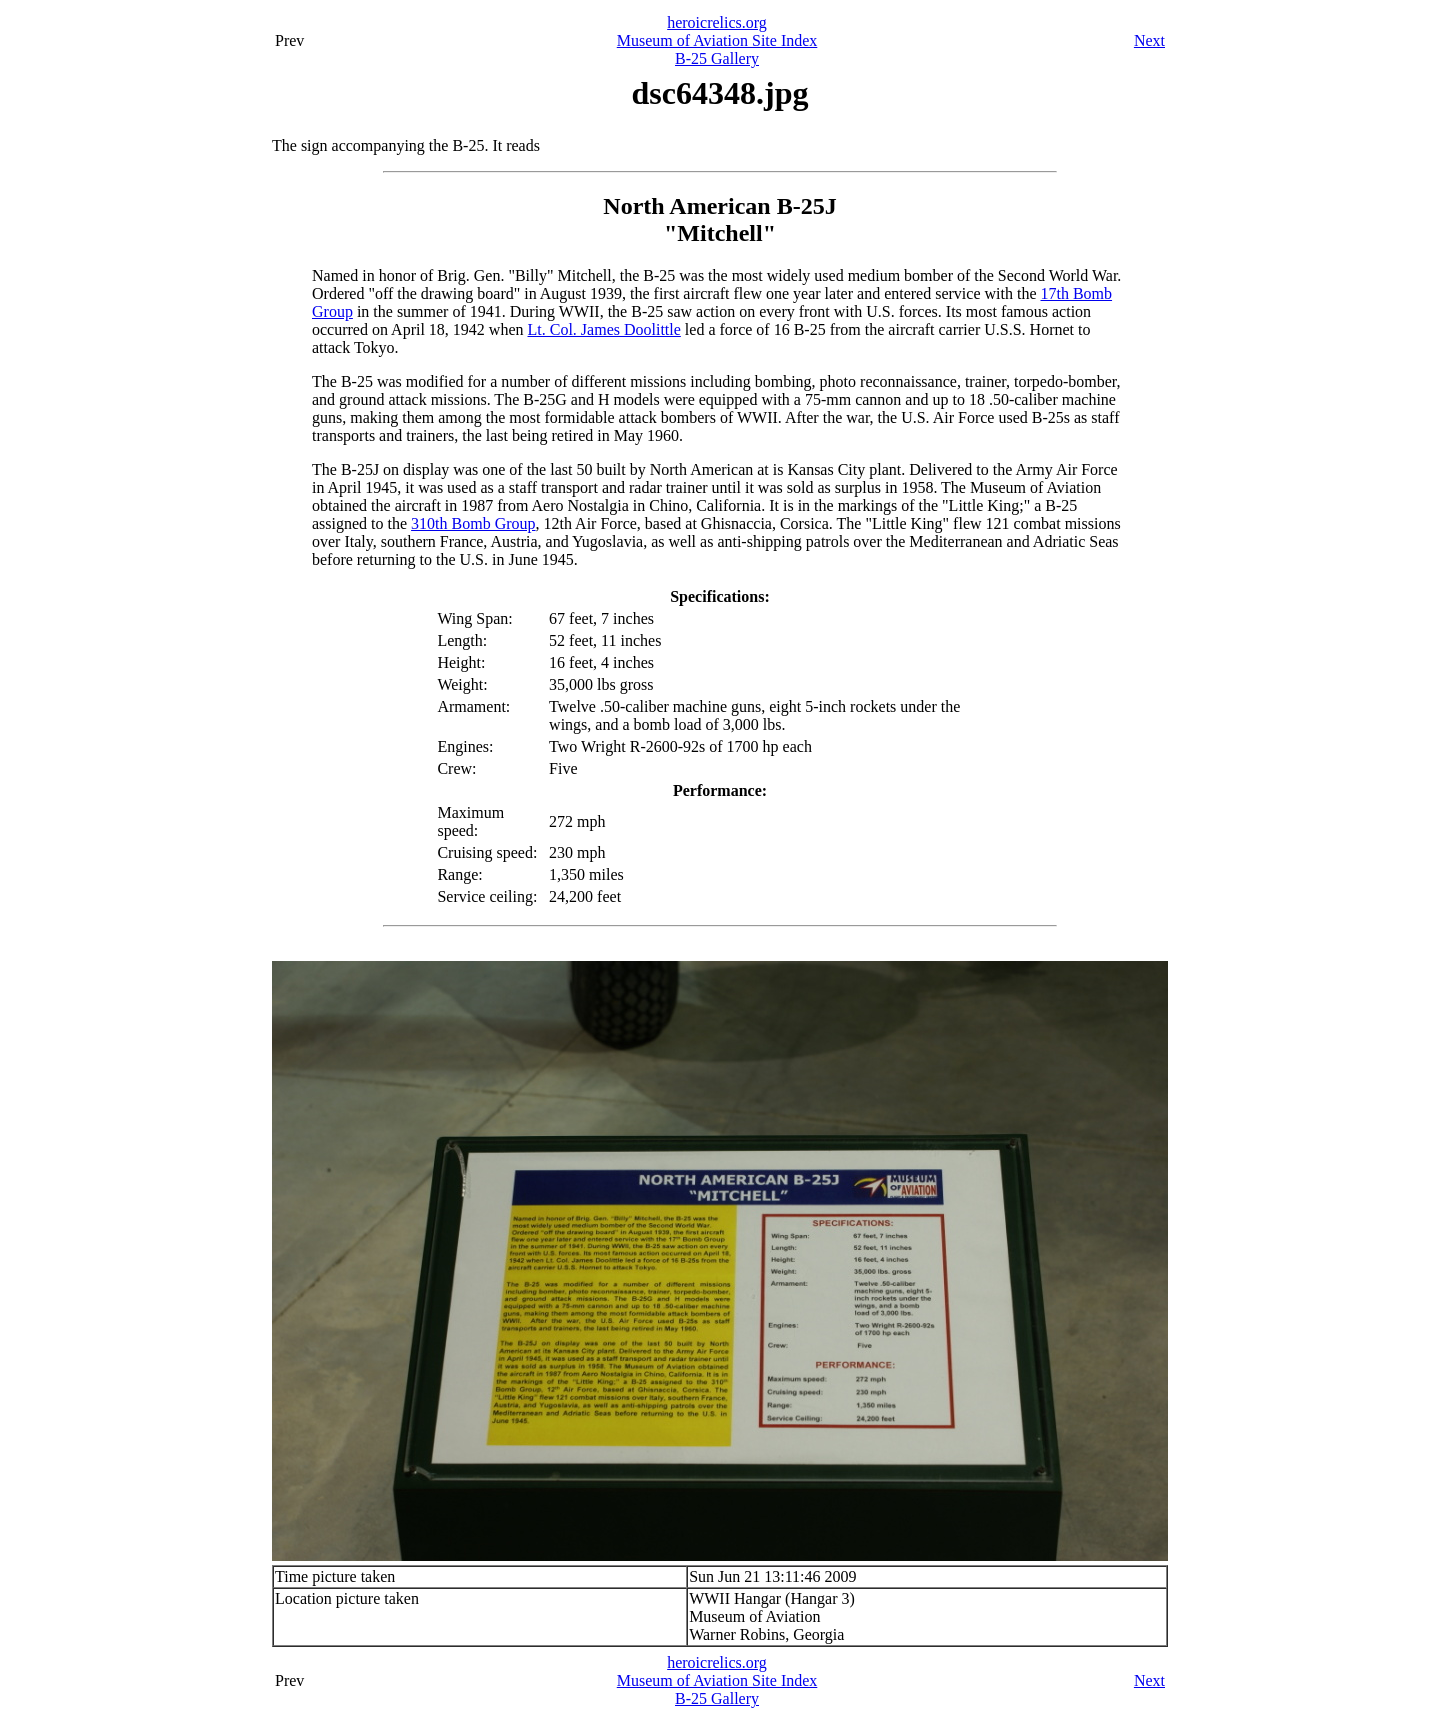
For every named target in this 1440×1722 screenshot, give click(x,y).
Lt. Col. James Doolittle (604, 329)
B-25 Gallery (717, 58)
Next (1149, 40)
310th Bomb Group (473, 523)
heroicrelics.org (717, 22)
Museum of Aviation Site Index (717, 40)
